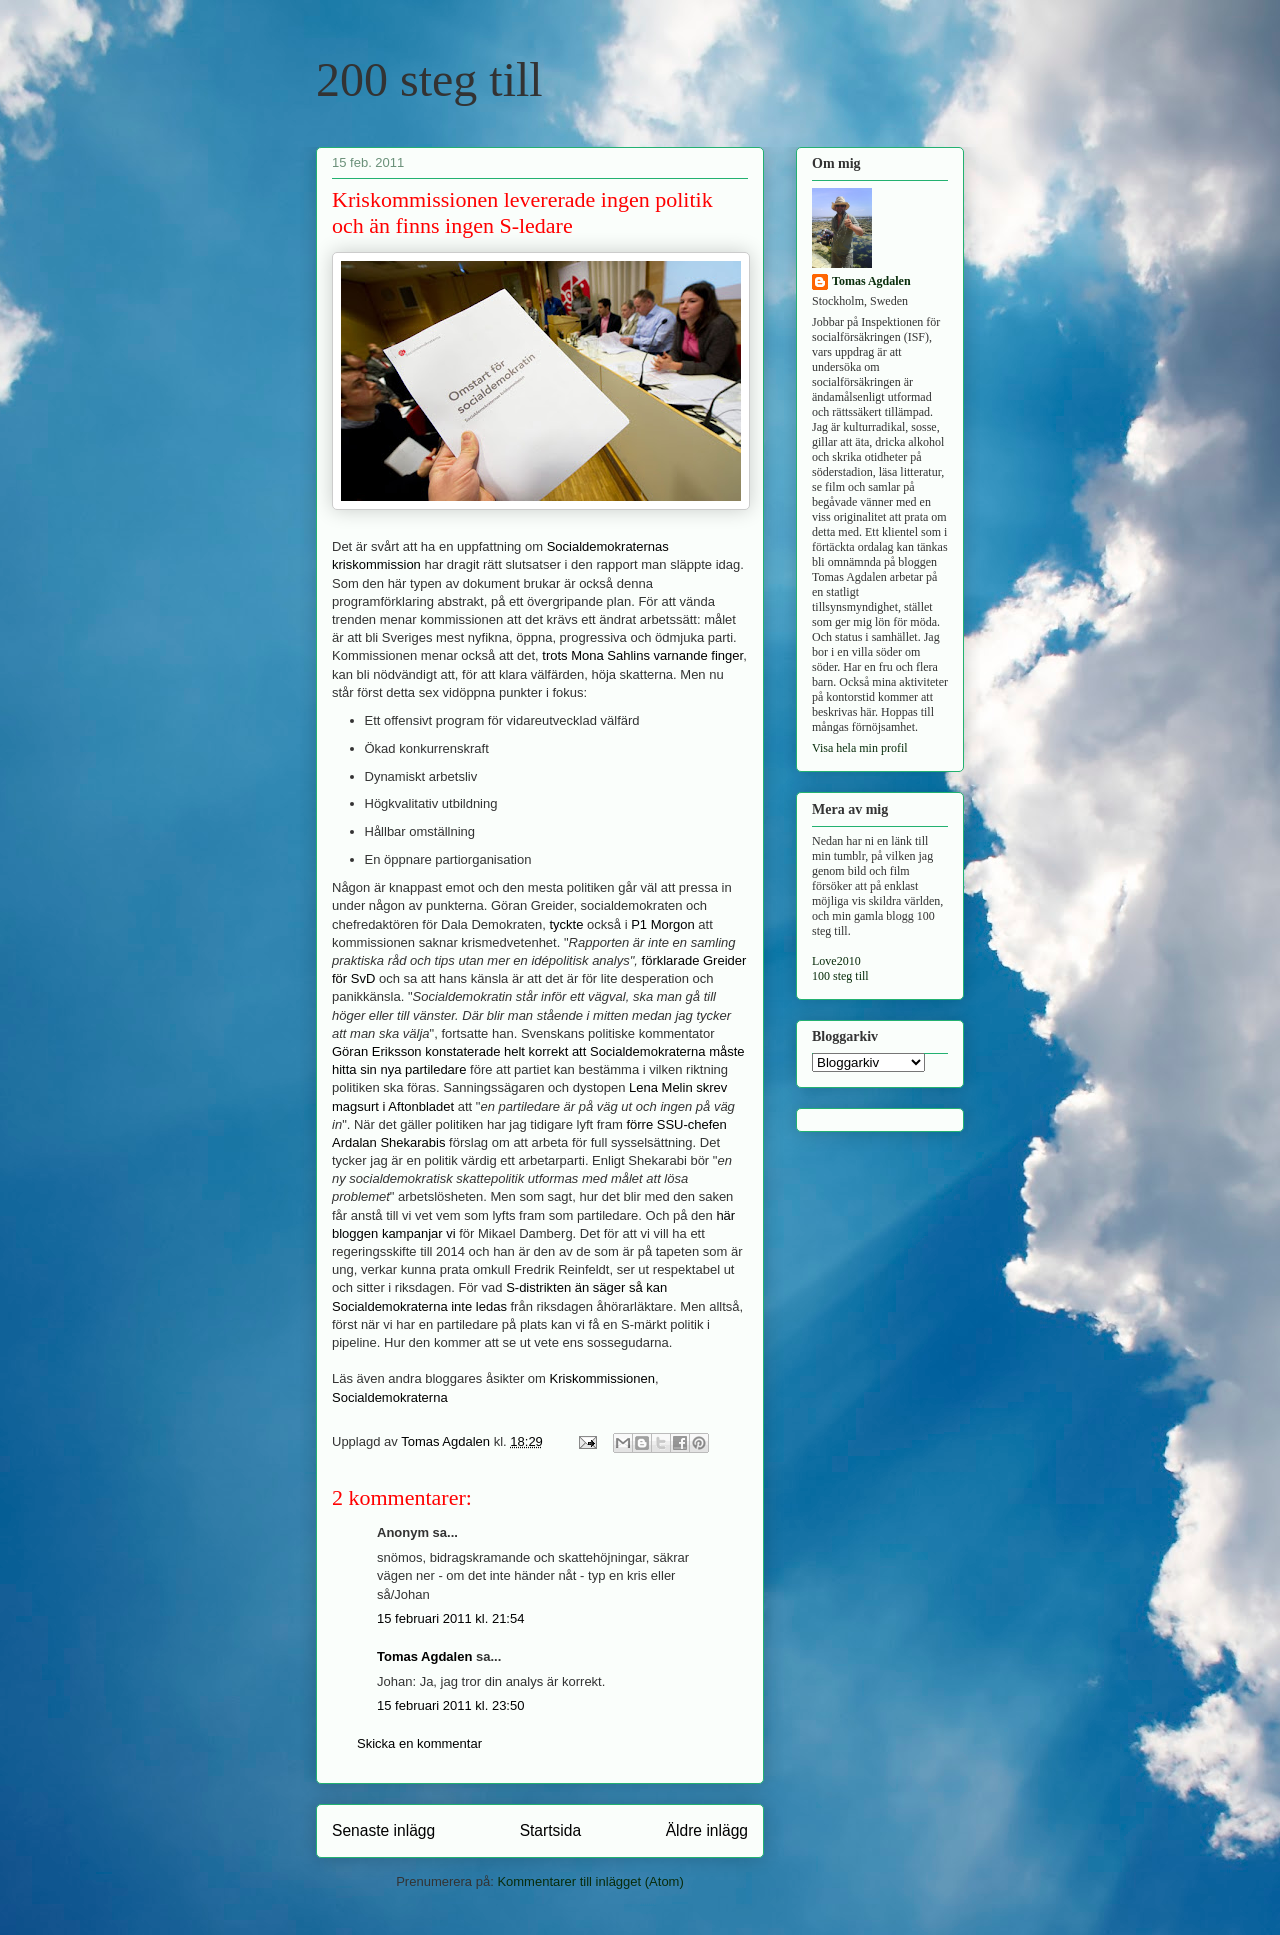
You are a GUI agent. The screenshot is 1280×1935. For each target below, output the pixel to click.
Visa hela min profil (860, 748)
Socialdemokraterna (390, 1397)
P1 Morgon (663, 924)
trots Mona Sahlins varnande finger (642, 655)
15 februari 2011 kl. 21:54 (450, 1618)
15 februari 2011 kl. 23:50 (450, 1705)
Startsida (551, 1830)
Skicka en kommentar (419, 1743)
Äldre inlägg (707, 1830)
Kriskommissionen (602, 1378)
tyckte (567, 924)
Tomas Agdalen (424, 1656)
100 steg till (840, 976)
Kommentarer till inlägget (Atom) (590, 1881)
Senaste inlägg (383, 1830)
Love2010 (836, 961)
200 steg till (429, 79)
